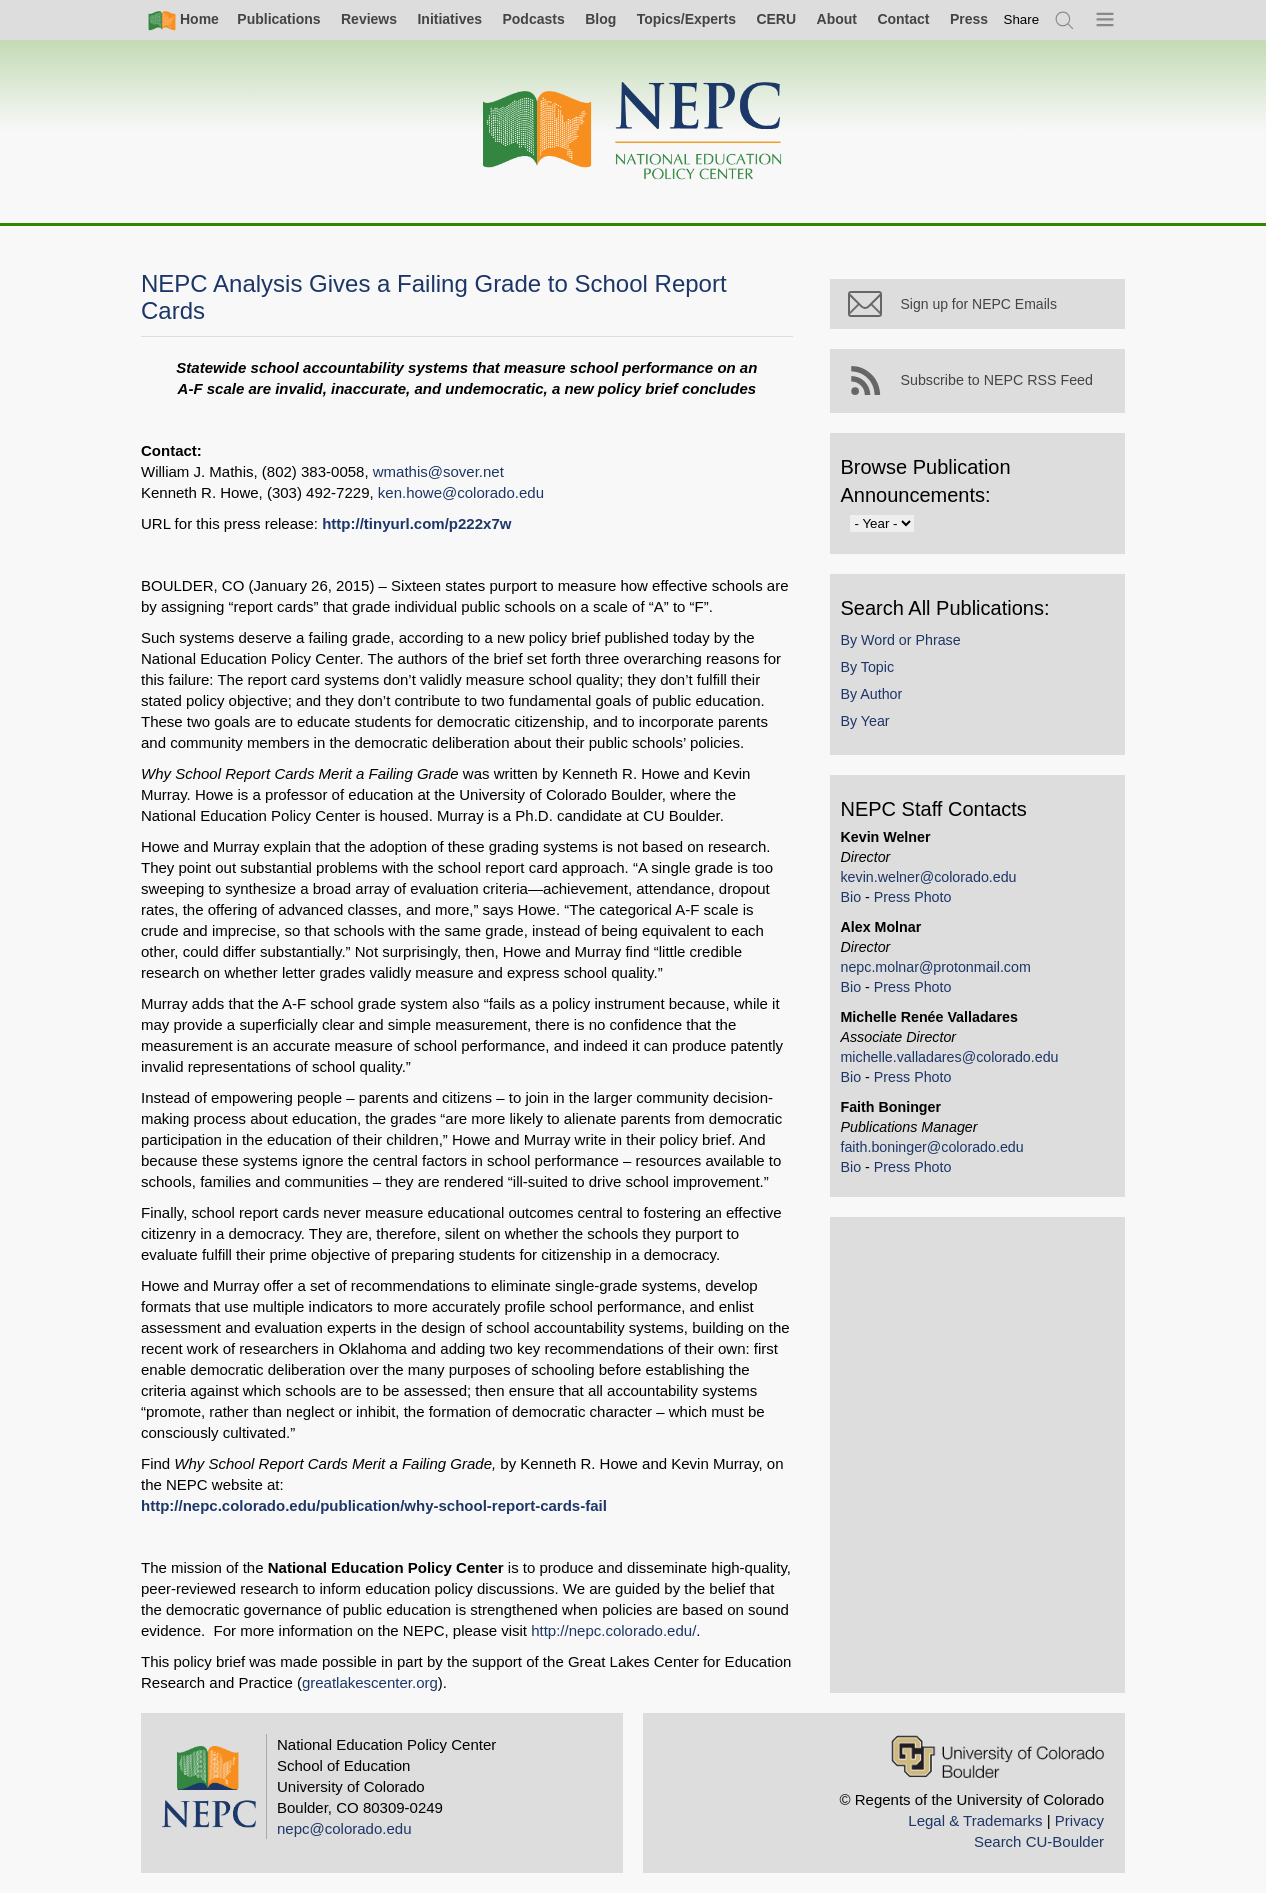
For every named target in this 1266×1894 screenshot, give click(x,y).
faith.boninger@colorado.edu (936, 1151)
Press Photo (917, 901)
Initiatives (449, 19)
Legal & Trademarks (975, 1820)
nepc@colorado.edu (344, 1828)
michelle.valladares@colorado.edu (954, 1061)
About (837, 19)
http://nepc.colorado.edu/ (613, 1630)
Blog (600, 19)
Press (969, 19)
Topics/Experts (686, 19)
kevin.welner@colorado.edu (933, 881)
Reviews (369, 19)
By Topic (872, 671)
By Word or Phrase (905, 644)
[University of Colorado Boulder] (997, 1756)
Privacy (1079, 1820)
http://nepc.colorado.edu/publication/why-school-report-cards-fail (374, 1505)
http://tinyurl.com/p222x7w (416, 523)
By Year (869, 726)
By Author (876, 698)
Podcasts (533, 19)
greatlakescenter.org (370, 1682)
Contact (903, 19)
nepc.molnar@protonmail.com (940, 971)
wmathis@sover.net (438, 471)
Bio (855, 901)
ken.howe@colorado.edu (461, 492)
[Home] (633, 131)
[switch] (1022, 19)
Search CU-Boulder (1039, 1841)
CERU (776, 19)
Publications (278, 19)
